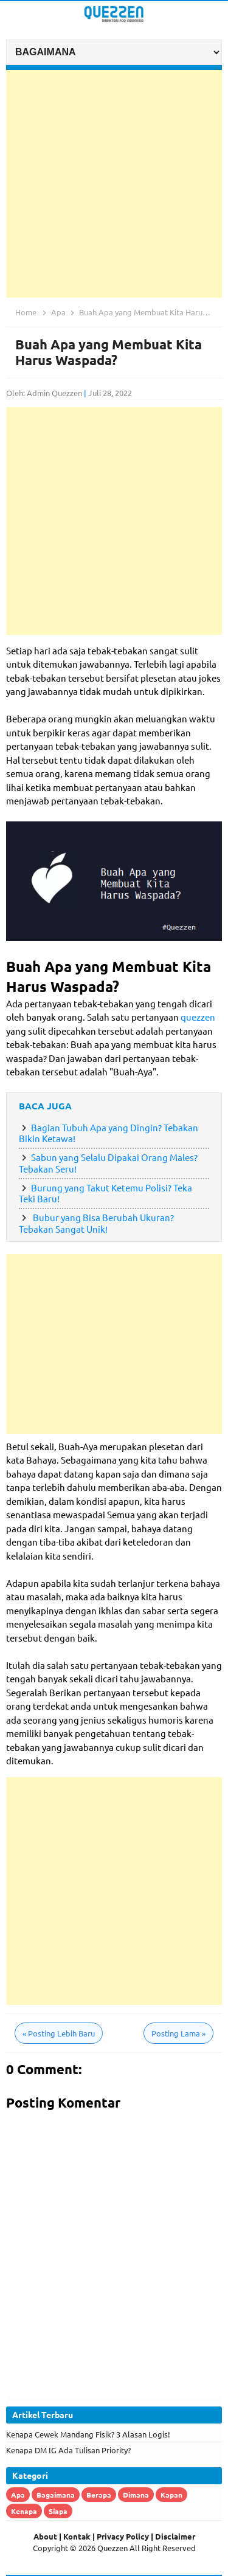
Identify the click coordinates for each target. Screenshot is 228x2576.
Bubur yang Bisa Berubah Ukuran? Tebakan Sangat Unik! (96, 1223)
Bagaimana (55, 2494)
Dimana (136, 2494)
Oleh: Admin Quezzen (44, 393)
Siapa (58, 2511)
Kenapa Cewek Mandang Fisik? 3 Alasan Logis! (88, 2434)
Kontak (77, 2536)
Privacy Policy (123, 2536)
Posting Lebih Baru (58, 2033)
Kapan (171, 2494)
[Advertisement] (114, 184)
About (45, 2536)
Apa (18, 2494)
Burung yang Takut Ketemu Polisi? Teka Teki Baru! (105, 1193)
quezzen (198, 1017)
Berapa (98, 2494)
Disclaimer (175, 2536)
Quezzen (112, 2548)
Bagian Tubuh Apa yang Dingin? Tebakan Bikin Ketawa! (108, 1133)
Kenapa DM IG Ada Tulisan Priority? (68, 2450)
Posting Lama (178, 2033)
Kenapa (24, 2511)
